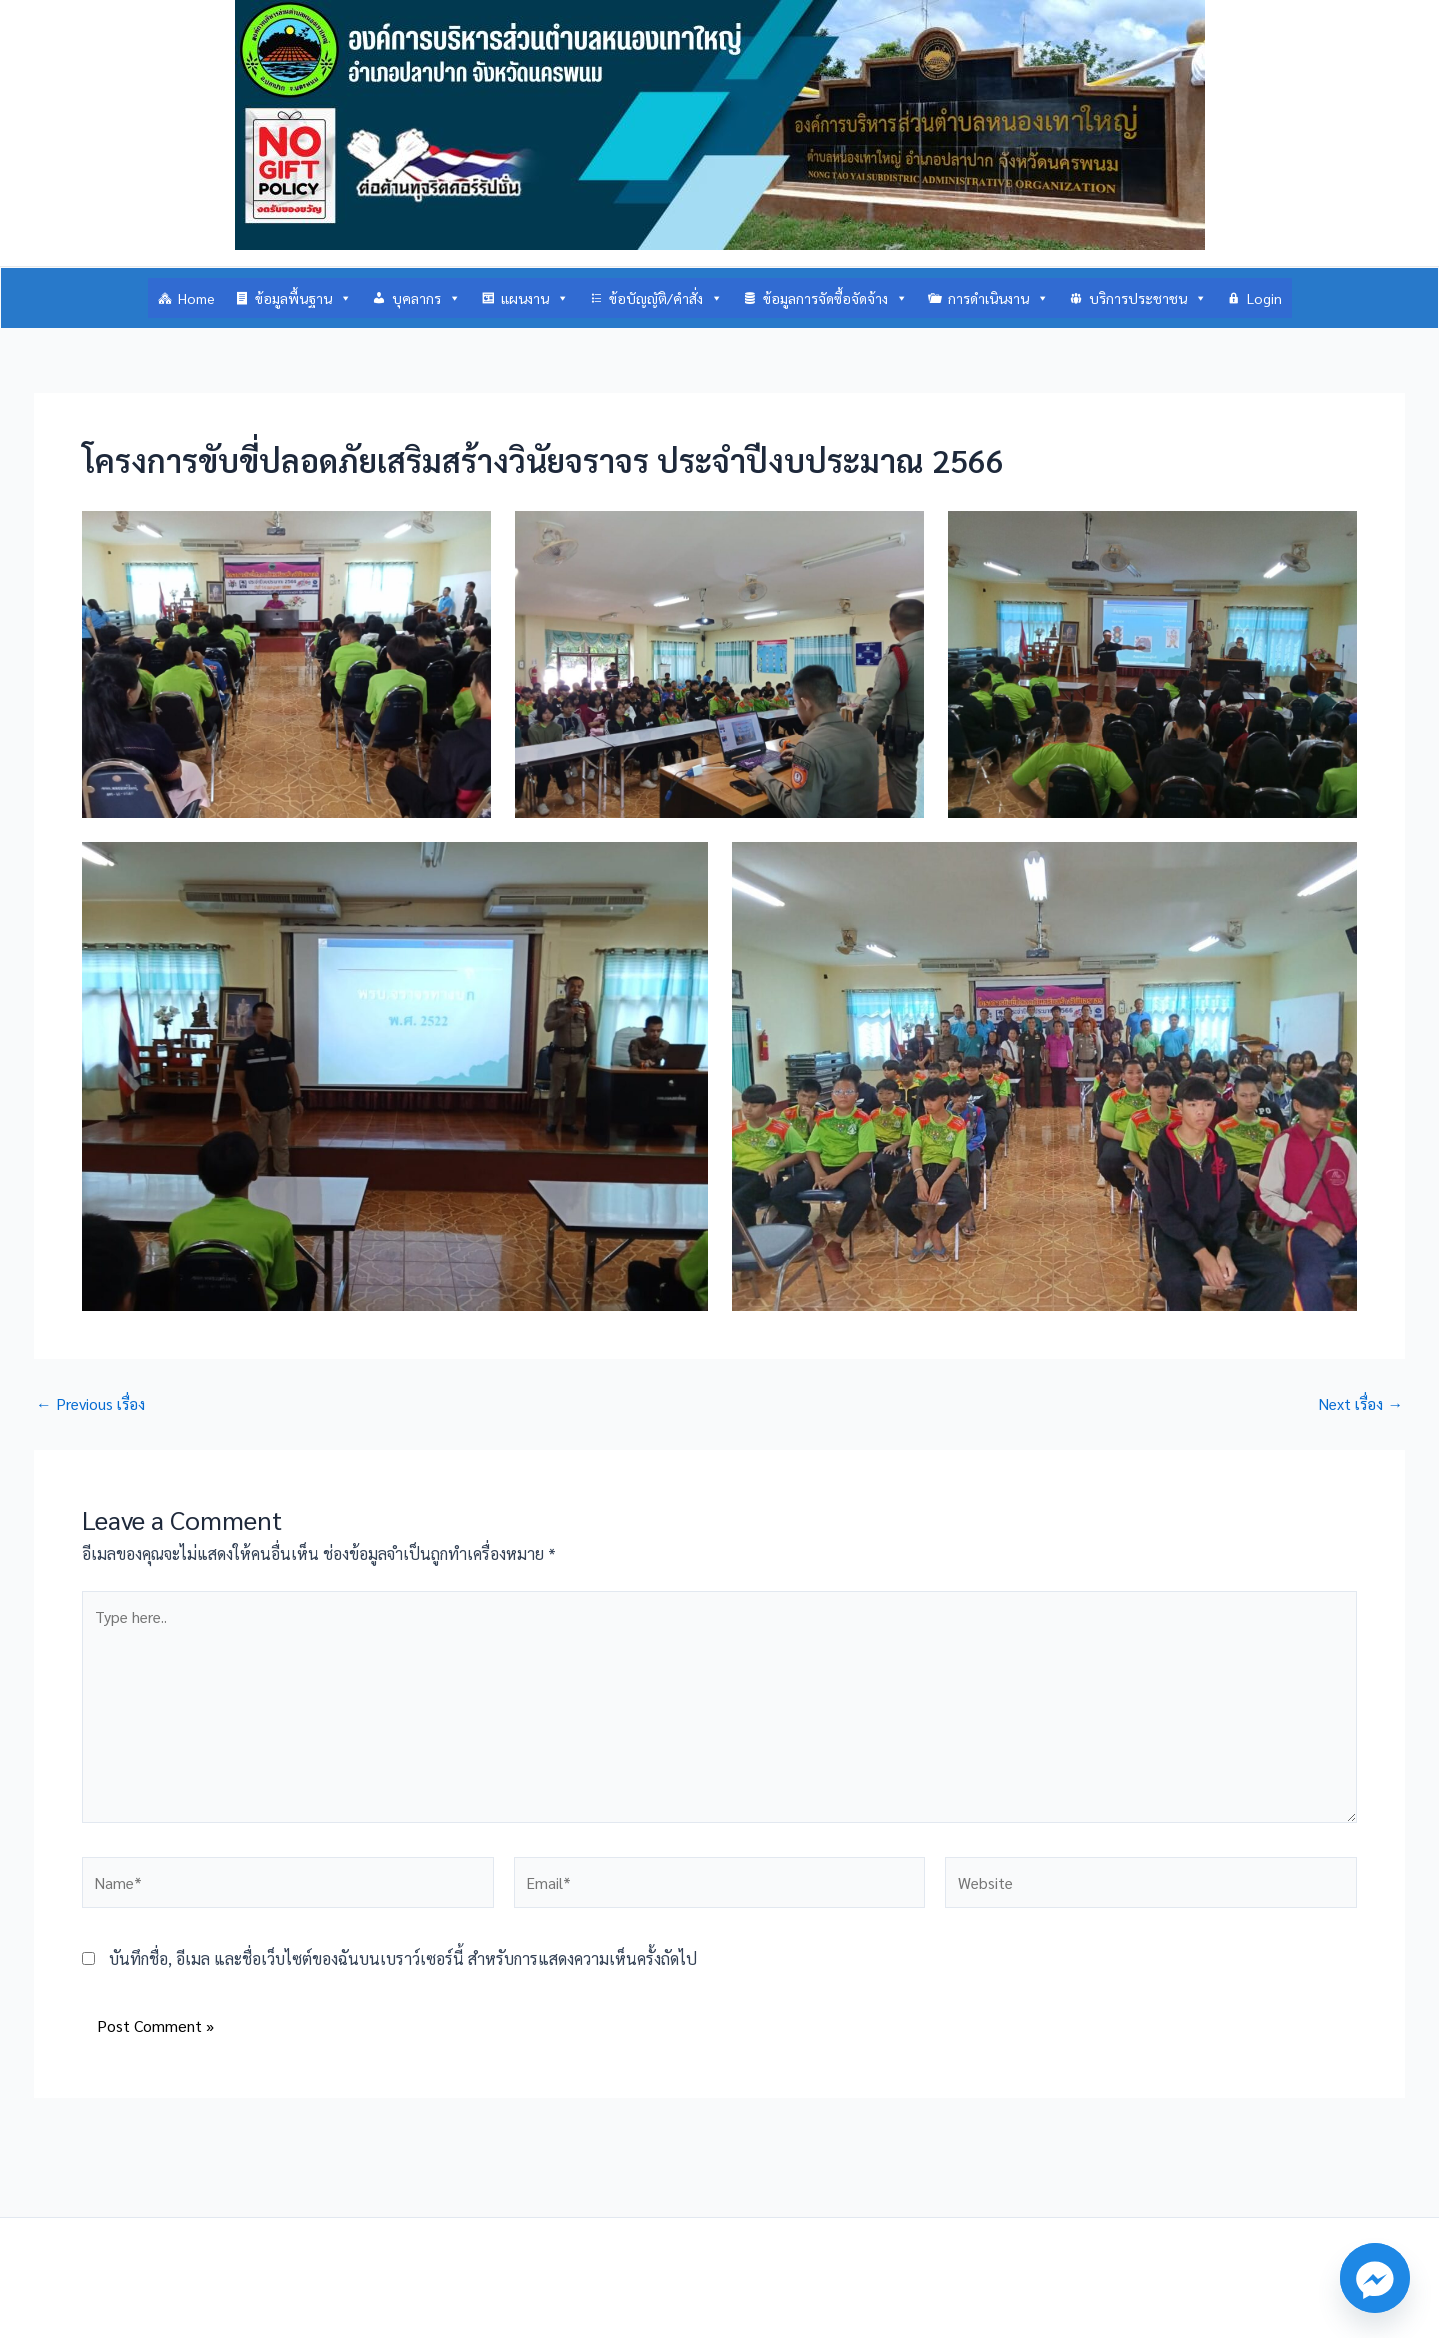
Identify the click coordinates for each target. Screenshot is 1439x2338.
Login (1264, 298)
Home (196, 298)
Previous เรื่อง (92, 1404)
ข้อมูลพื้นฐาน (303, 298)
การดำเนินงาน (998, 298)
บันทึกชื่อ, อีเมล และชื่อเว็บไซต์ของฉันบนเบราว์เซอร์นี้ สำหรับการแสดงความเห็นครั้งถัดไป (403, 1964)
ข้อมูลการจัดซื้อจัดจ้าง (835, 298)
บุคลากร (426, 298)
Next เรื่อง (1359, 1404)
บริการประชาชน (1148, 298)
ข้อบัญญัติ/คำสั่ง (666, 298)
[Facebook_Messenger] (1375, 2278)
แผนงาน (535, 298)
